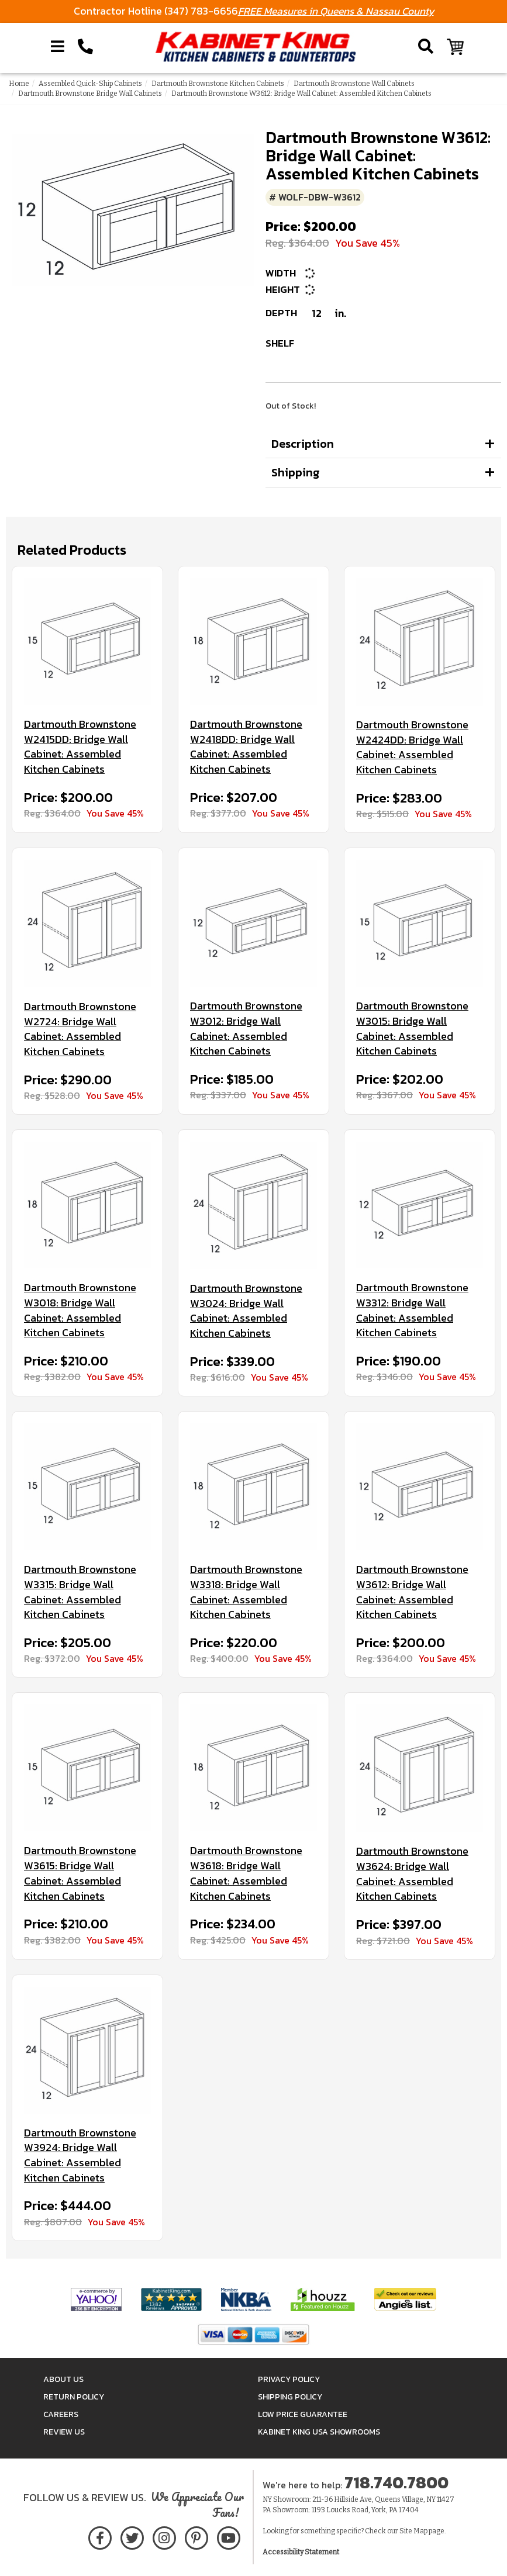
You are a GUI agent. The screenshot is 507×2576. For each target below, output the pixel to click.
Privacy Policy (289, 2379)
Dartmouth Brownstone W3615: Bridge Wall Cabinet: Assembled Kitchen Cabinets (80, 1873)
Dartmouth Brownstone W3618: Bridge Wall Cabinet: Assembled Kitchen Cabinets (246, 1873)
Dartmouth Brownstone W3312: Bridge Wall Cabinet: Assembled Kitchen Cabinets (412, 1310)
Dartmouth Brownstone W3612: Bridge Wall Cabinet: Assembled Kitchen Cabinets (412, 1592)
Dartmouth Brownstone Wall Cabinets (354, 83)
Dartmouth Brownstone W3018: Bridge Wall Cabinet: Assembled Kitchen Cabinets (80, 1310)
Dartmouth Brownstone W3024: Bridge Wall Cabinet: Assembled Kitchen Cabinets (246, 1311)
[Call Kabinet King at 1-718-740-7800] (85, 47)
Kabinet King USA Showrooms (319, 2432)
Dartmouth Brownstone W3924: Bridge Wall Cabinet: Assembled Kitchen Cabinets (80, 2155)
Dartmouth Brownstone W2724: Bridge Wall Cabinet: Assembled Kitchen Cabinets (80, 1029)
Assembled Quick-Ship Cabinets (90, 83)
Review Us (64, 2432)
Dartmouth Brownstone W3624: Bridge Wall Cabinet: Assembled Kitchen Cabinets (412, 1874)
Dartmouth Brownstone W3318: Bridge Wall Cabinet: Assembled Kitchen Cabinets (246, 1592)
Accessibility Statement (301, 2552)
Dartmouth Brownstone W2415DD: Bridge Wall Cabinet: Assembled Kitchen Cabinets (80, 747)
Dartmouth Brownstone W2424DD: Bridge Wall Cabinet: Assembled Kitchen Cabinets (412, 747)
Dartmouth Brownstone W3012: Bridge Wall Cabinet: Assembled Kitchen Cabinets (246, 1028)
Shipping (295, 472)
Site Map (413, 2531)
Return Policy (73, 2397)
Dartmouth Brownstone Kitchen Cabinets (217, 83)
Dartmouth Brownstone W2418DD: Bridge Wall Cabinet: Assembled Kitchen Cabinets (246, 747)
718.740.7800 (396, 2482)
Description (302, 443)
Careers (60, 2414)
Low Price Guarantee (302, 2414)
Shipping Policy (290, 2397)
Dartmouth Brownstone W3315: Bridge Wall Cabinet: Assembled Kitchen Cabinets (80, 1592)
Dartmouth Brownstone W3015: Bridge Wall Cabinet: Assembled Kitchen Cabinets (412, 1028)
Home (19, 83)
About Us (63, 2379)
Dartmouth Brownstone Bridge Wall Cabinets (90, 93)
